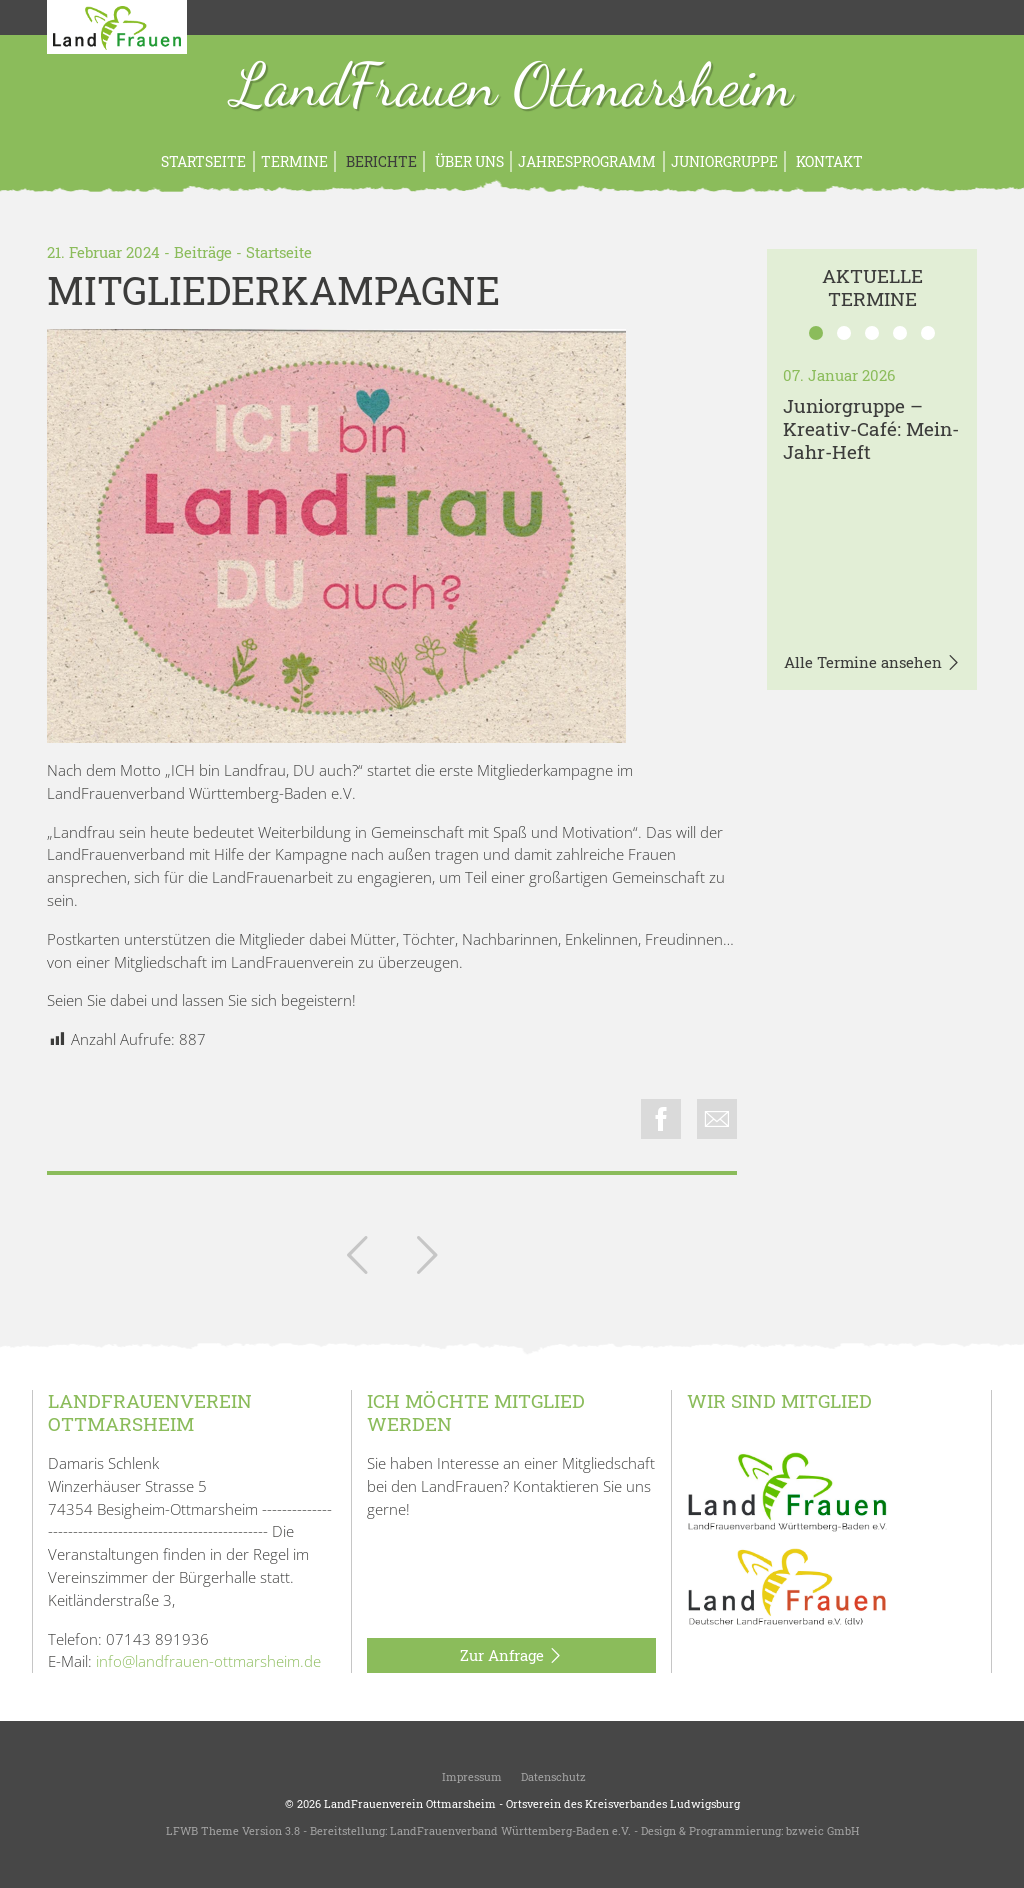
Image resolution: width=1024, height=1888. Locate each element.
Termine (294, 161)
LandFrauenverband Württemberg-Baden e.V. (510, 1830)
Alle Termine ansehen (872, 663)
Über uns (468, 161)
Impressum (470, 1776)
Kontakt (828, 161)
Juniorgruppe (724, 161)
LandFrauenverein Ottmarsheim (410, 1803)
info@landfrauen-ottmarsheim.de (208, 1661)
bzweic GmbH (822, 1830)
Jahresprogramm (587, 161)
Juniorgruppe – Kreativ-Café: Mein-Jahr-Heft (871, 428)
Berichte (380, 161)
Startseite (203, 161)
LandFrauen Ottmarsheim (512, 88)
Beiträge (203, 252)
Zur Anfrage (511, 1656)
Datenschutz (552, 1776)
